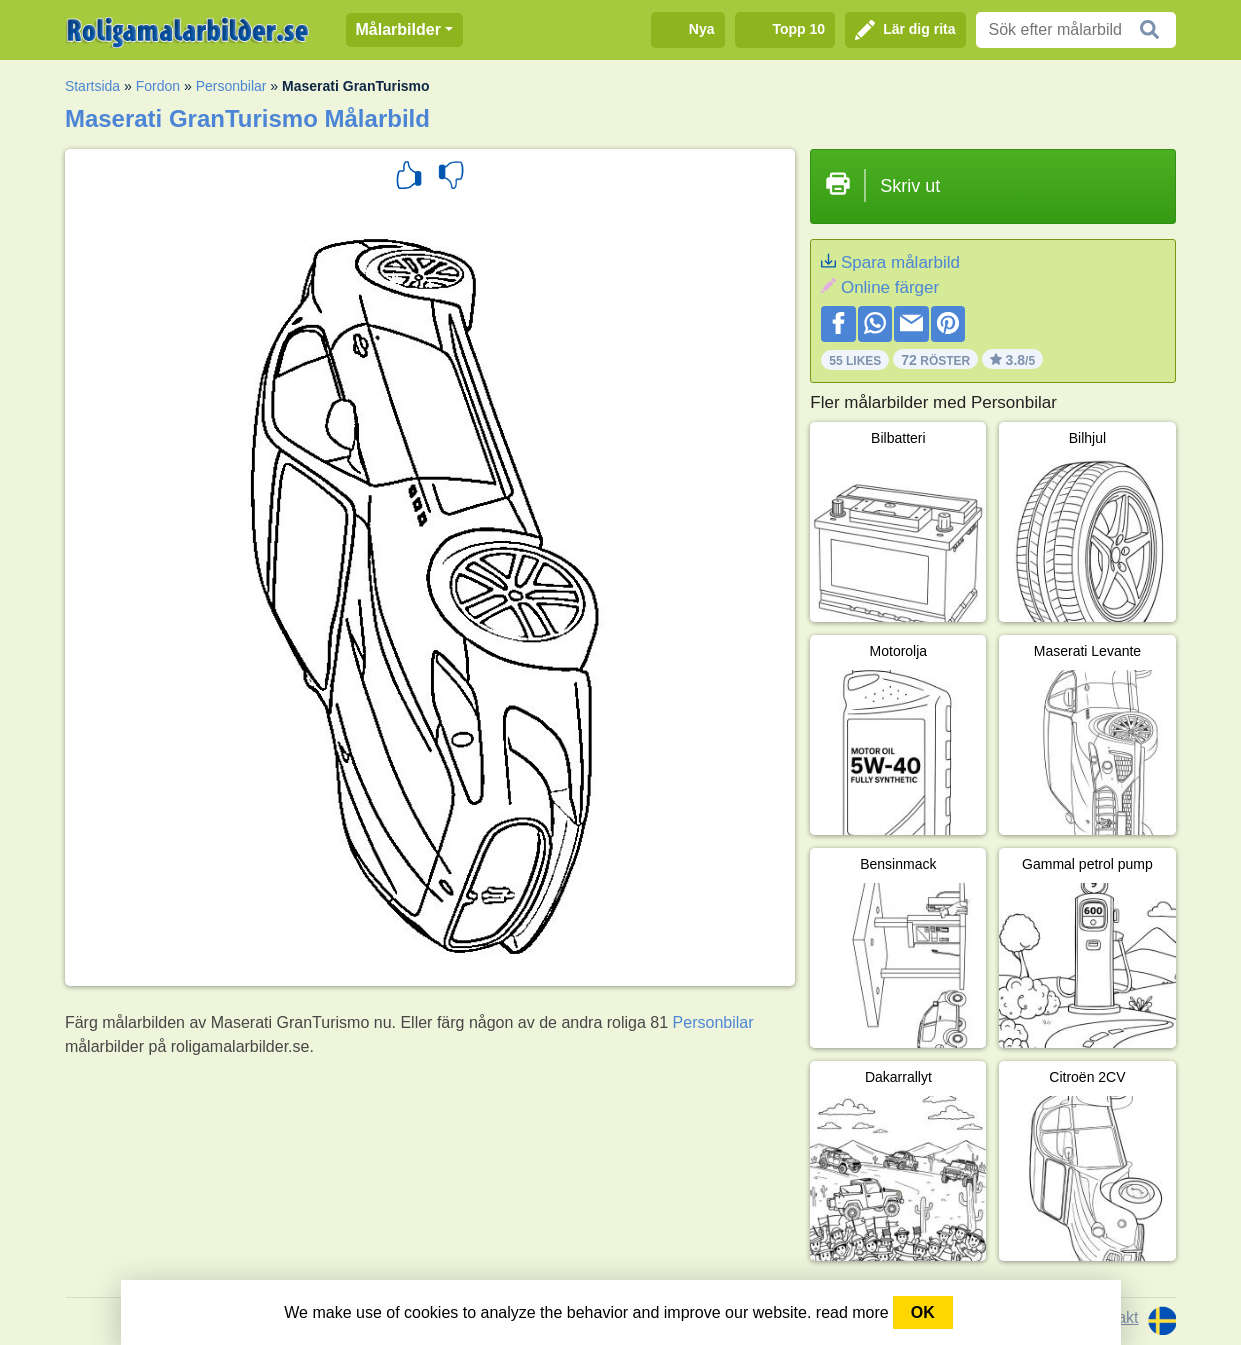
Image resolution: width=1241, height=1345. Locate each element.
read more (852, 1312)
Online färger (890, 287)
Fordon (158, 86)
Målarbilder (398, 29)
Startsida (92, 86)
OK (923, 1312)
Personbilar (231, 86)
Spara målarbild (900, 262)
